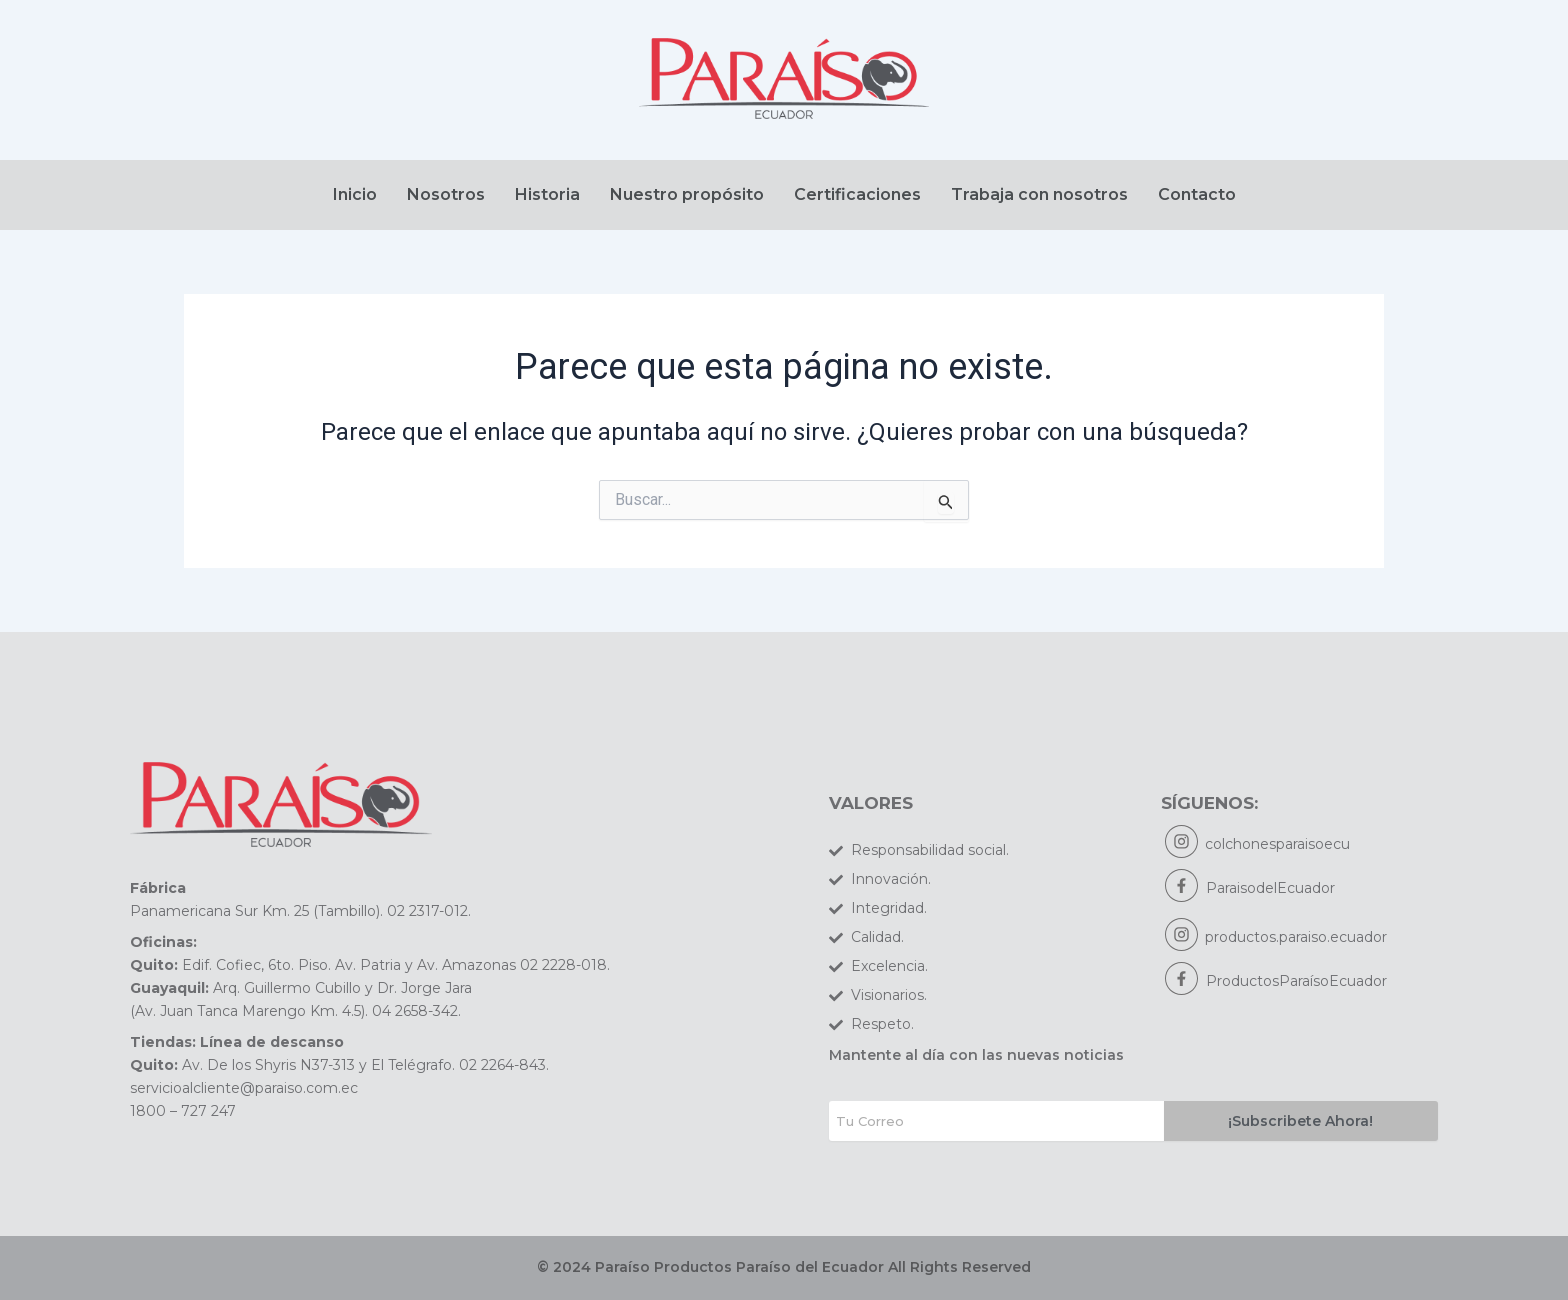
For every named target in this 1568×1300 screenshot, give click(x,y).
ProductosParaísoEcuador (1296, 982)
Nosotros (446, 194)
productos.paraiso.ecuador (1297, 938)
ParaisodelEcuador (1270, 889)
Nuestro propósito (687, 194)
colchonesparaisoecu (1278, 845)
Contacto (1197, 194)
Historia (547, 194)
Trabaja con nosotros (1039, 194)
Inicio (355, 194)
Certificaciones (857, 194)
